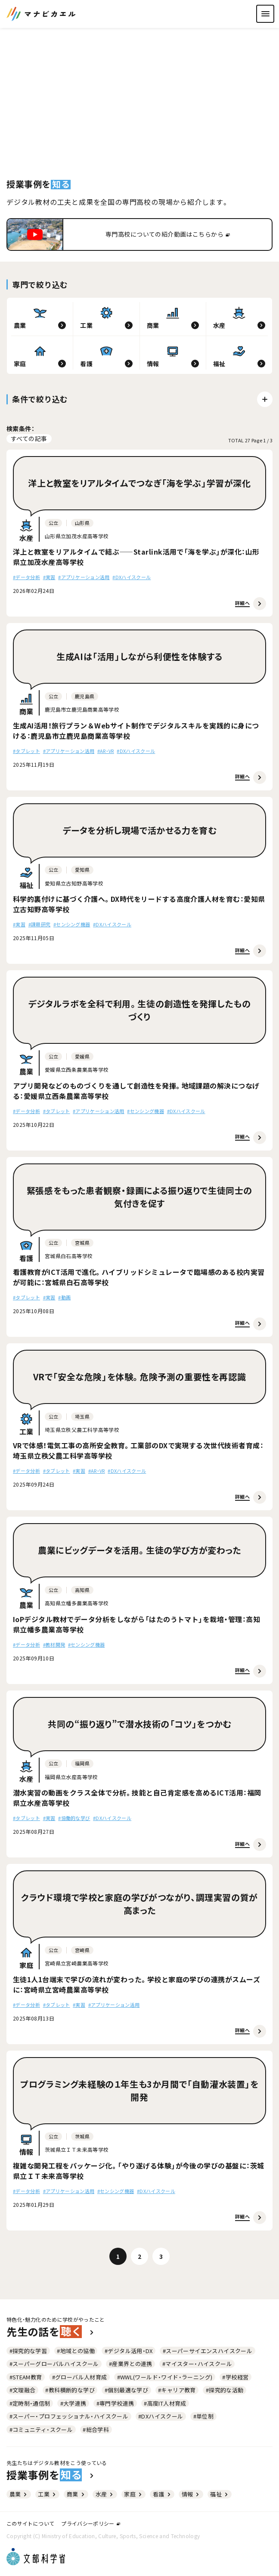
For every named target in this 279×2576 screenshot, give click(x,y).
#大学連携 (73, 2403)
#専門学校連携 (115, 2403)
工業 (47, 2494)
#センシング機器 (71, 924)
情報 (191, 2494)
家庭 (133, 2494)
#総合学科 (96, 2429)
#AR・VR (105, 750)
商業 (76, 2494)
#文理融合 (22, 2390)
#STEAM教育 (25, 2377)
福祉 (219, 2494)
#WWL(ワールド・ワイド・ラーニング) (165, 2377)
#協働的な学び (74, 1817)
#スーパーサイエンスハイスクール (207, 2351)
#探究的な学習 (28, 2351)
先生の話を (50, 2331)
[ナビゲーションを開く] (265, 14)
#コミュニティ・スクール (41, 2429)
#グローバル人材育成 (79, 2377)
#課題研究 (39, 924)
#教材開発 (54, 1644)
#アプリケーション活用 (84, 577)
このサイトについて (30, 2523)
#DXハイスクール (131, 577)
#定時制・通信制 (29, 2403)
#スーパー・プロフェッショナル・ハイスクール (69, 2416)
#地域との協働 (76, 2351)
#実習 (49, 577)
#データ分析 (26, 577)
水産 (105, 2494)
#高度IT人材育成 (165, 2403)
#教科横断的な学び (70, 2390)
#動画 (64, 1297)
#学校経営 (235, 2377)
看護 (162, 2494)
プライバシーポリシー (90, 2523)
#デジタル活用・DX (129, 2351)
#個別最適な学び (126, 2390)
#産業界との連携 (130, 2364)
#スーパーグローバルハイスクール (54, 2364)
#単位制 (203, 2416)
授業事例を (50, 2474)
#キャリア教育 (177, 2390)
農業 (18, 2494)
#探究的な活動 (225, 2390)
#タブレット (26, 750)
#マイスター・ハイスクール (197, 2364)
